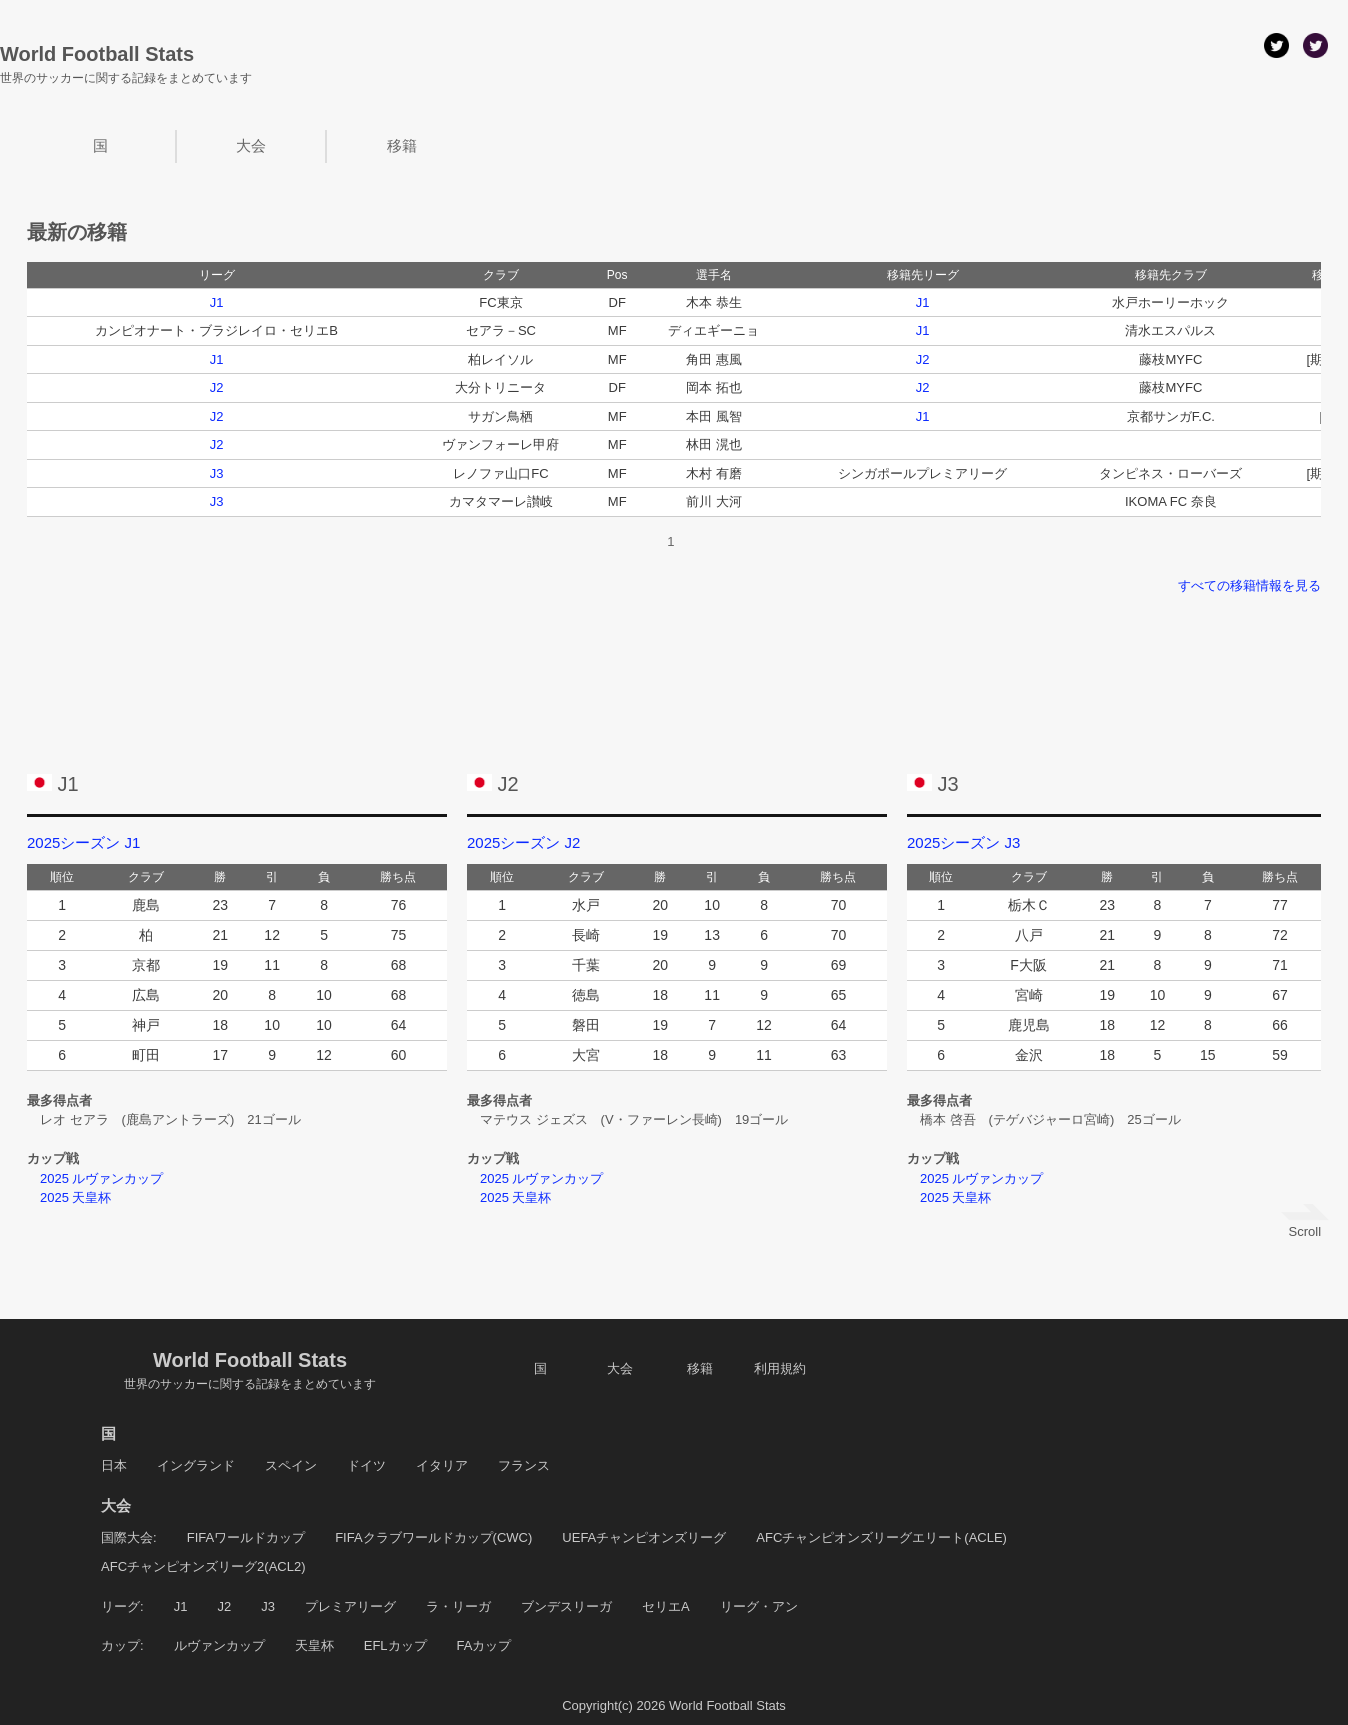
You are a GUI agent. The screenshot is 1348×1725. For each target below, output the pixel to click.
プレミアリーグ (350, 1606)
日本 (114, 1465)
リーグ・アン (759, 1606)
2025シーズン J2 (523, 842)
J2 (923, 359)
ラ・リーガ (458, 1606)
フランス (524, 1465)
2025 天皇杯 (69, 1197)
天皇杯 (314, 1645)
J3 (217, 473)
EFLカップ (395, 1645)
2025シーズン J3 (963, 842)
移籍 (402, 145)
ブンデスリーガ (566, 1606)
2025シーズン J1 (83, 842)
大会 (251, 145)
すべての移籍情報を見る (1249, 585)
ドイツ (366, 1465)
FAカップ (484, 1645)
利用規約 (780, 1368)
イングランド (196, 1465)
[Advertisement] (674, 670)
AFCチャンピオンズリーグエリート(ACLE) (881, 1537)
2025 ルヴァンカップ (95, 1178)
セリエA (666, 1606)
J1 (217, 302)
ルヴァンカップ (219, 1645)
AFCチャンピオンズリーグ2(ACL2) (203, 1566)
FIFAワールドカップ (246, 1537)
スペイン (291, 1465)
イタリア (442, 1465)
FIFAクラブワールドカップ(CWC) (433, 1537)
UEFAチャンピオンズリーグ (644, 1537)
